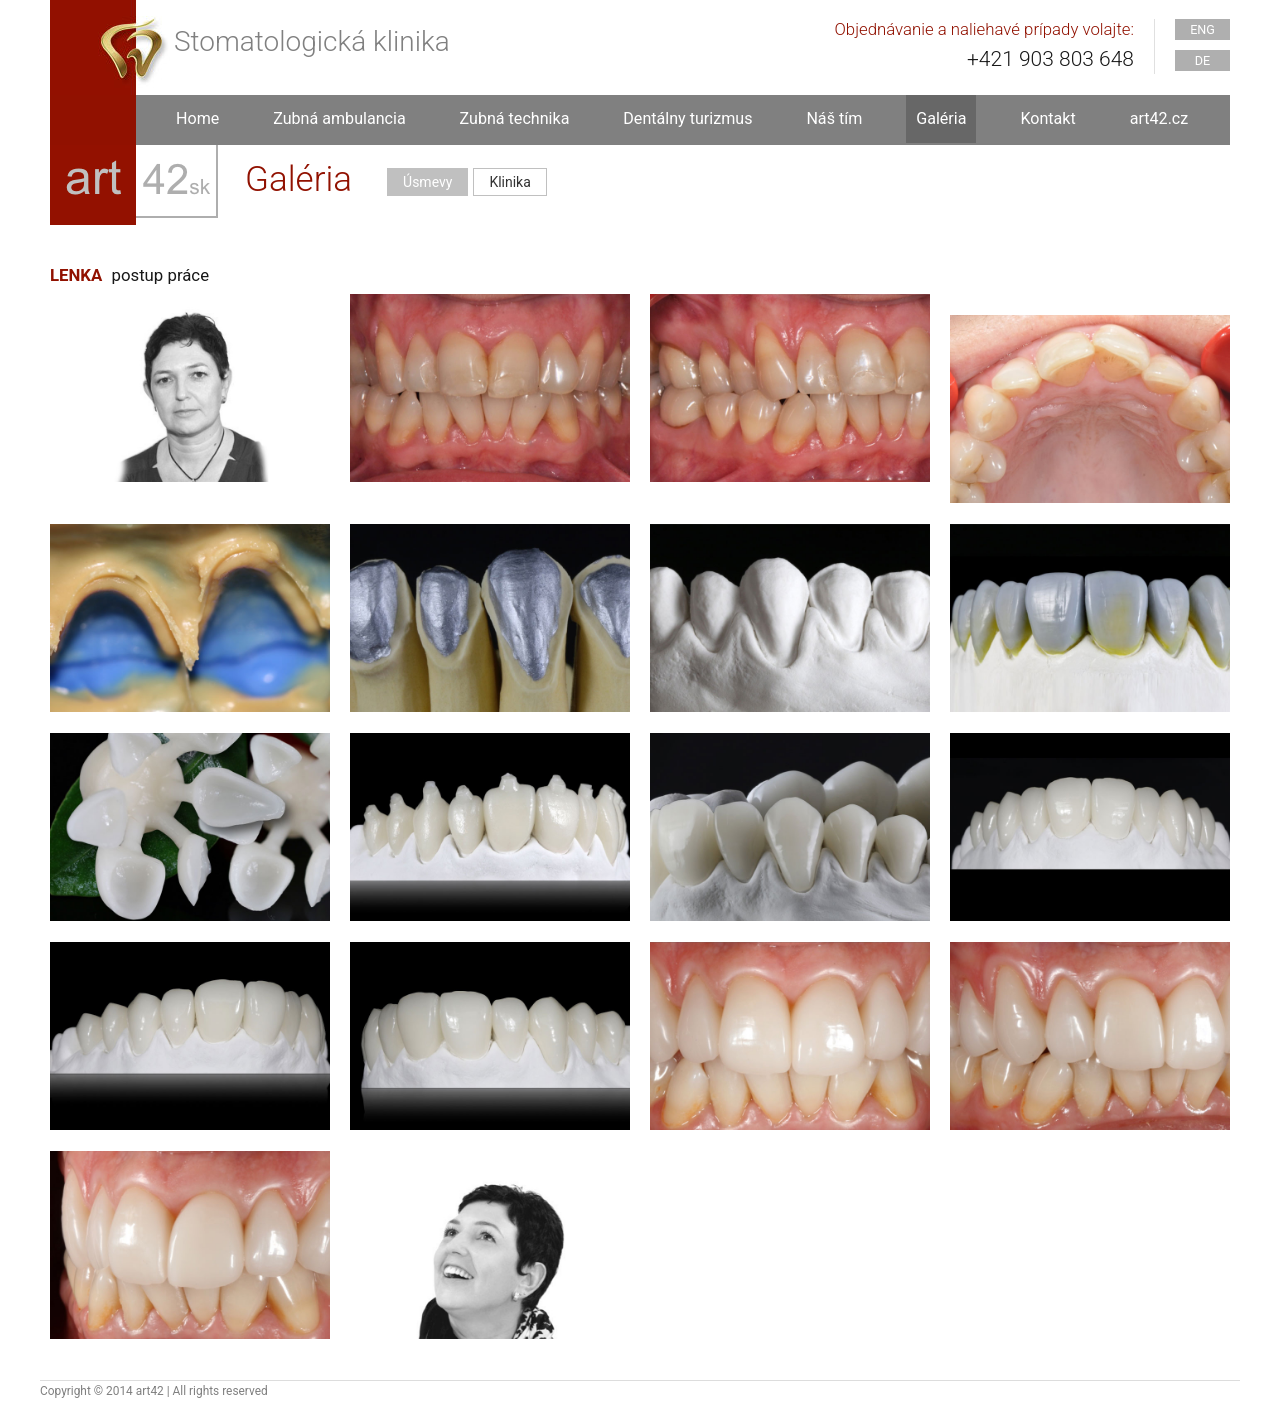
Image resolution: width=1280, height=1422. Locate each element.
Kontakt (1047, 118)
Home (197, 118)
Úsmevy (427, 182)
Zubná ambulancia (339, 118)
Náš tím (834, 118)
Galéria (941, 118)
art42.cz (1159, 118)
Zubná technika (515, 118)
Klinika (509, 182)
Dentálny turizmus (687, 118)
